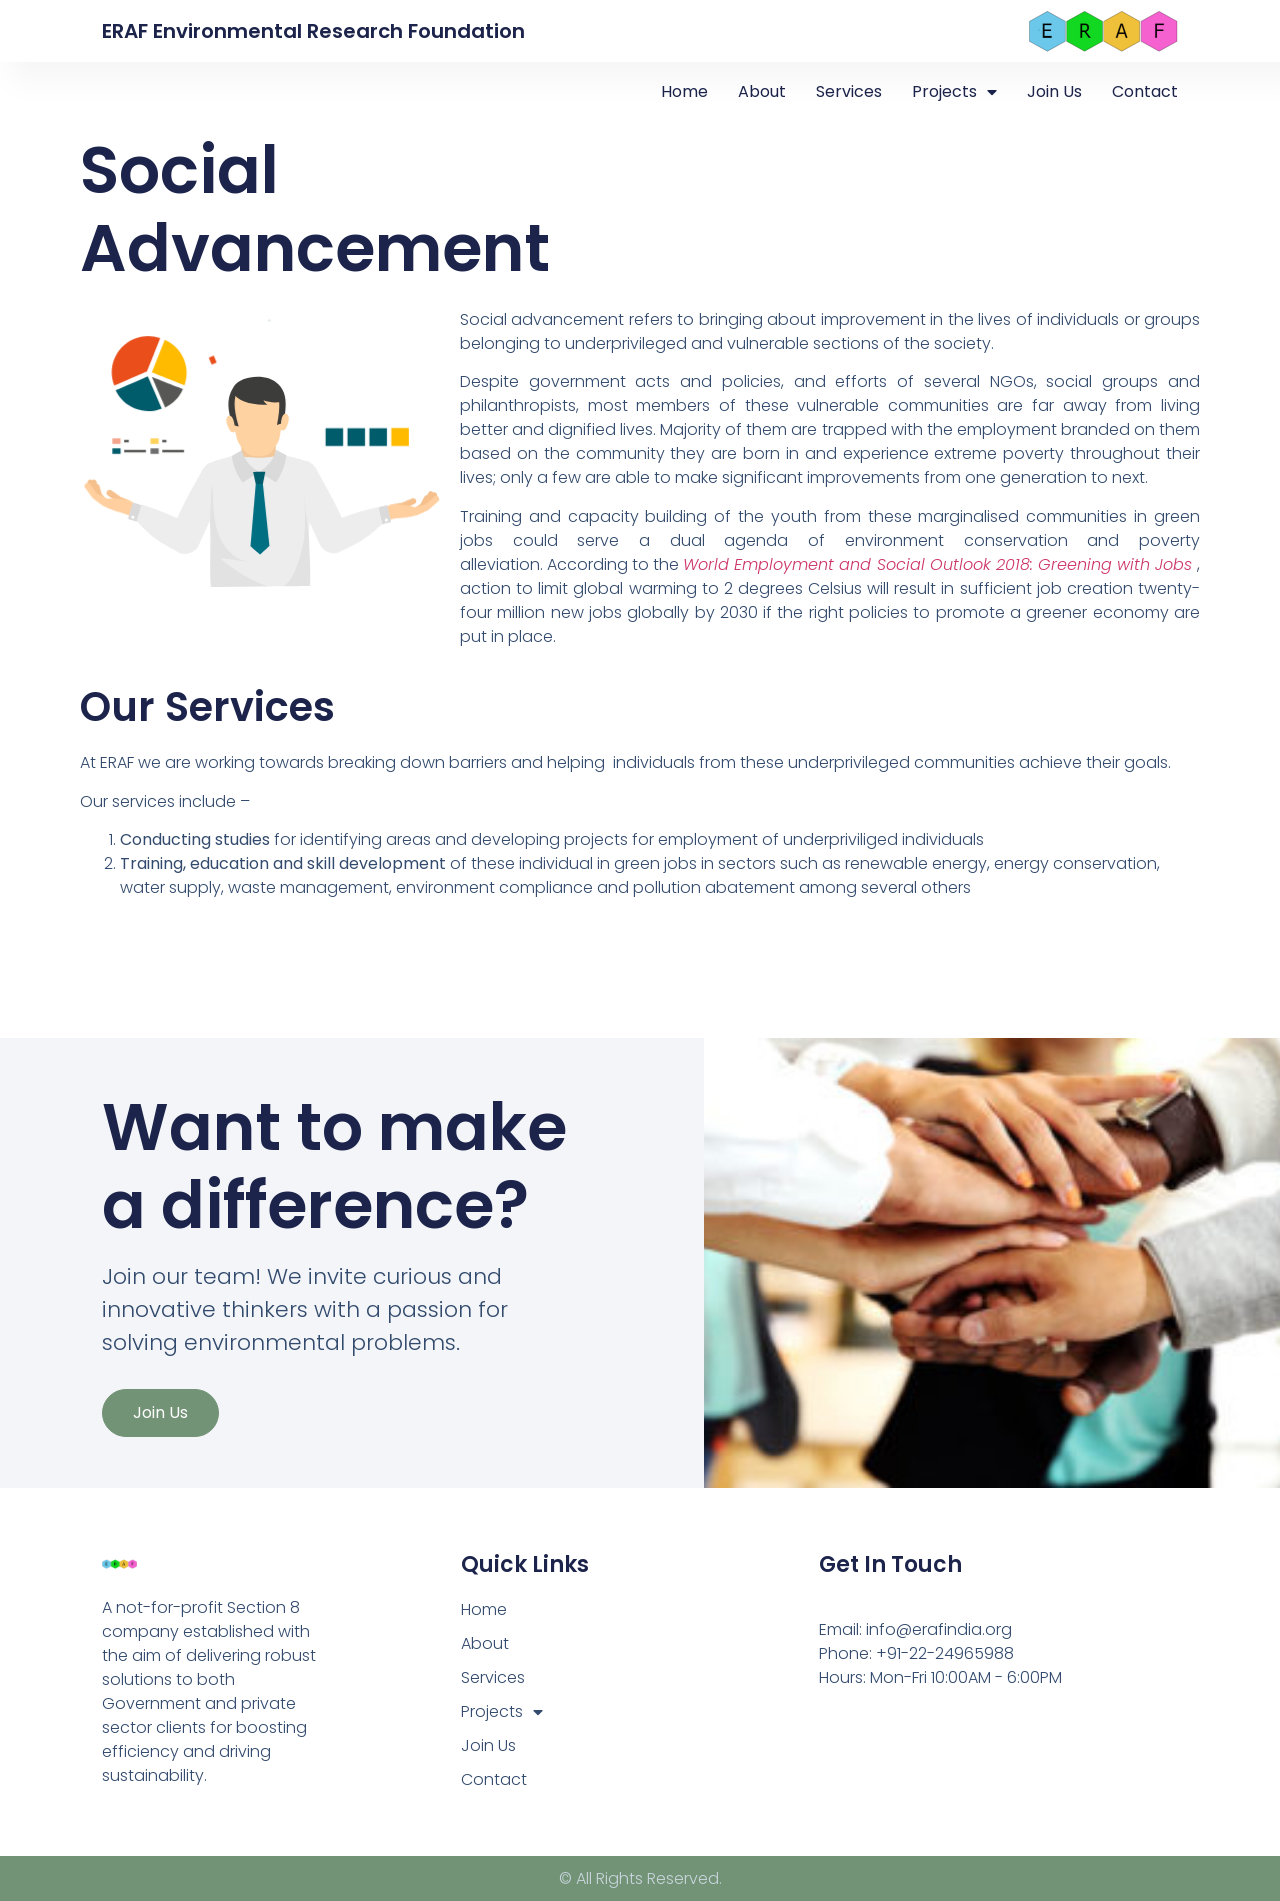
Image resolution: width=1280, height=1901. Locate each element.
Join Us (1054, 91)
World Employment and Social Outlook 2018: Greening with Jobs (940, 564)
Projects (954, 92)
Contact (1145, 91)
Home (684, 91)
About (762, 91)
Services (849, 91)
